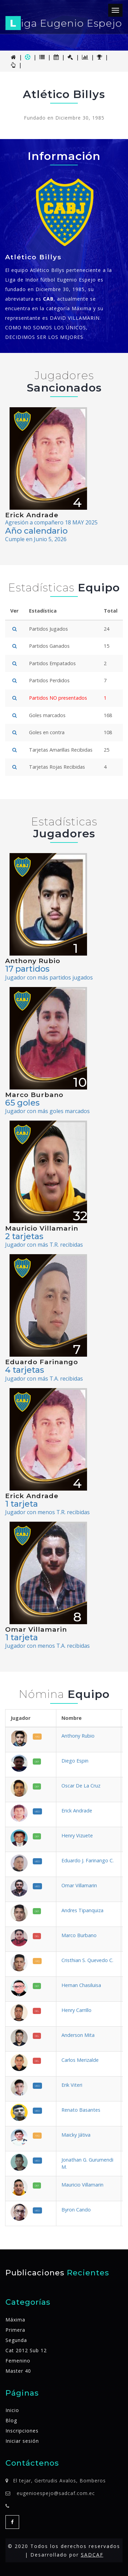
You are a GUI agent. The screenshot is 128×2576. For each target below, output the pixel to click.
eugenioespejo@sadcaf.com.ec (56, 2493)
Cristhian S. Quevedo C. (87, 1960)
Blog (11, 2420)
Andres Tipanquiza (82, 1910)
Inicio (12, 2410)
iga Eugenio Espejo (63, 23)
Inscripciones (22, 2430)
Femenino (17, 2360)
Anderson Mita (78, 2035)
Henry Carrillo (76, 2010)
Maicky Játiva (75, 2135)
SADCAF (92, 2554)
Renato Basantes (80, 2110)
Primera (15, 2330)
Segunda (16, 2340)
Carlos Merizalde (80, 2060)
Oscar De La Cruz (80, 1785)
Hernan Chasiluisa (81, 1985)
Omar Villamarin (79, 1885)
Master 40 (18, 2371)
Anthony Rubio (78, 1735)
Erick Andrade (76, 1810)
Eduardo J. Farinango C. (87, 1860)
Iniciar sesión (22, 2441)
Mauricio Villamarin (82, 2184)
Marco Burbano (79, 1935)
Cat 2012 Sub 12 (26, 2350)
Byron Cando (76, 2209)
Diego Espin (74, 1760)
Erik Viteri (71, 2085)
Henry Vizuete (77, 1835)
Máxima (15, 2319)
